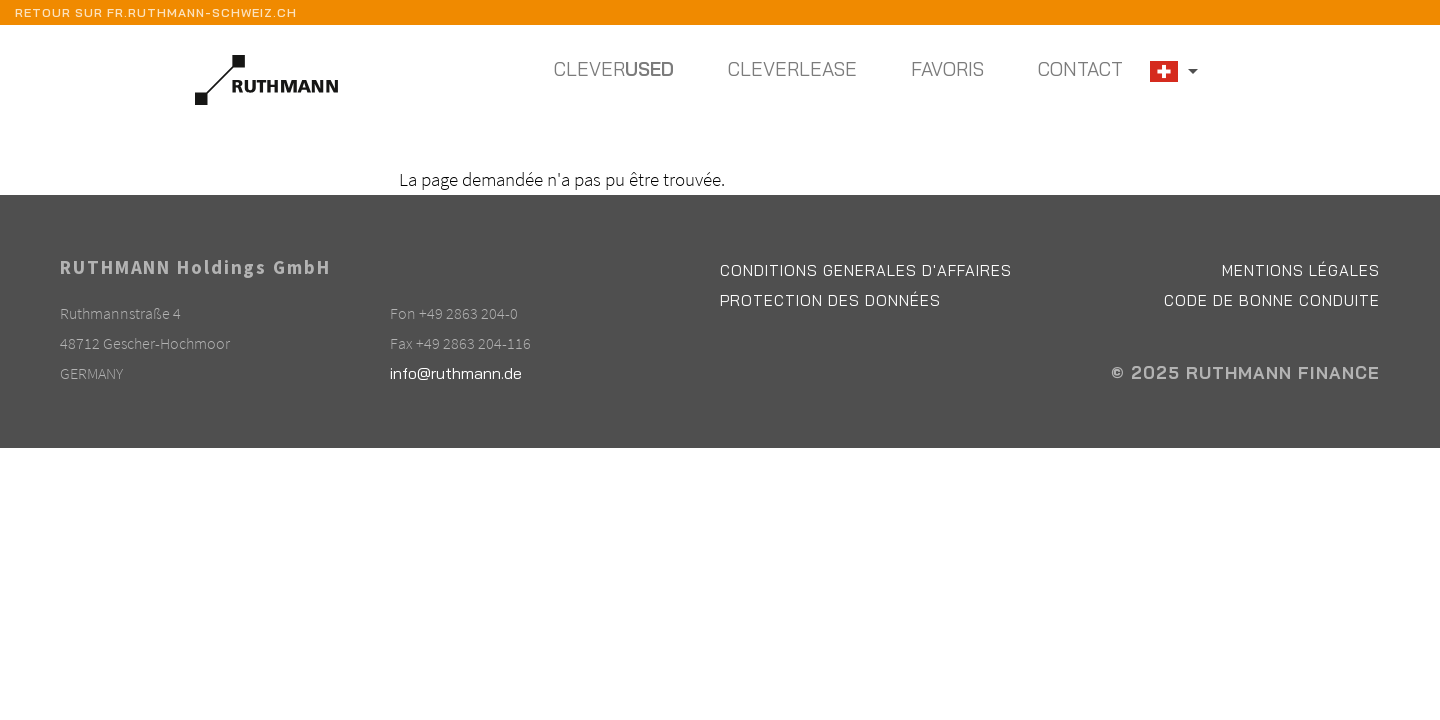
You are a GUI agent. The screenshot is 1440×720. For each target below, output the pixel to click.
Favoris (947, 69)
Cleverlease (792, 69)
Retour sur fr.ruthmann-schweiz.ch (156, 12)
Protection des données (830, 300)
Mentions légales (1301, 270)
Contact (1080, 69)
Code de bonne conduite (1272, 300)
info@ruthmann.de (456, 373)
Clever (614, 69)
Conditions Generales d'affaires (866, 270)
